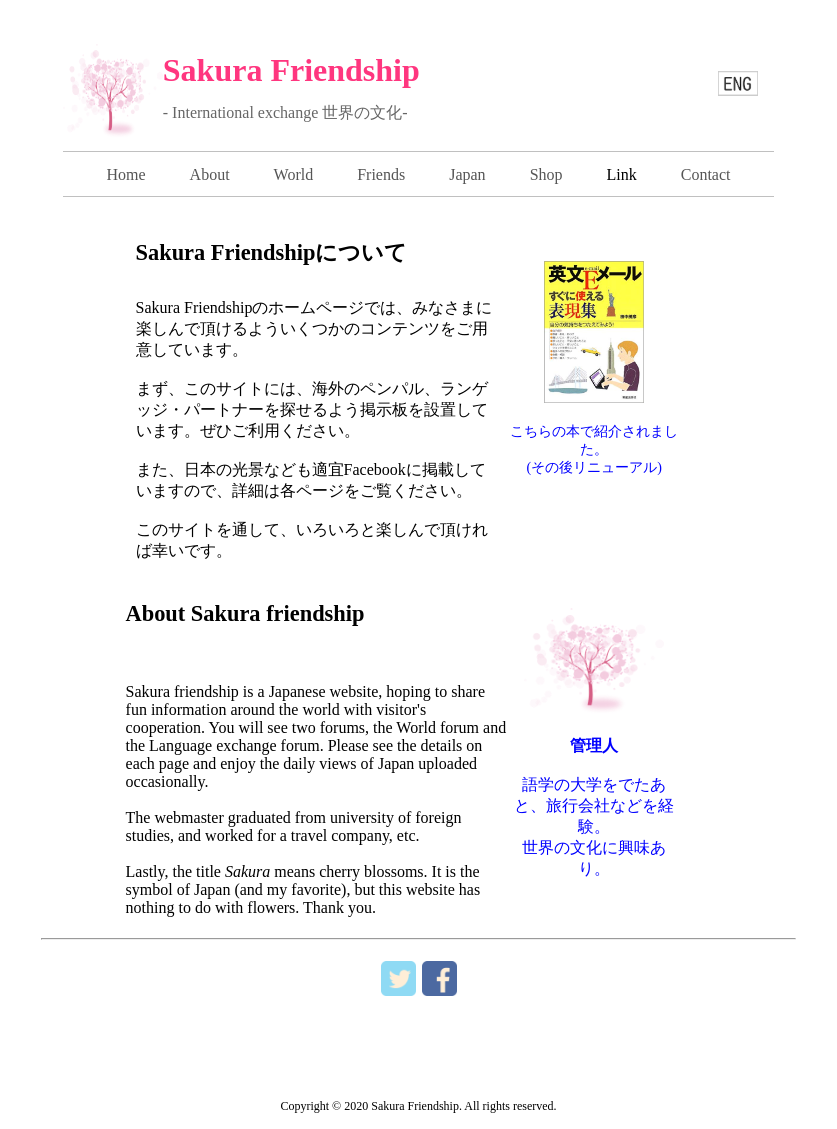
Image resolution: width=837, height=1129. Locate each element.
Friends (381, 174)
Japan (467, 174)
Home (125, 174)
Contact (706, 174)
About (210, 174)
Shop (546, 174)
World (294, 174)
